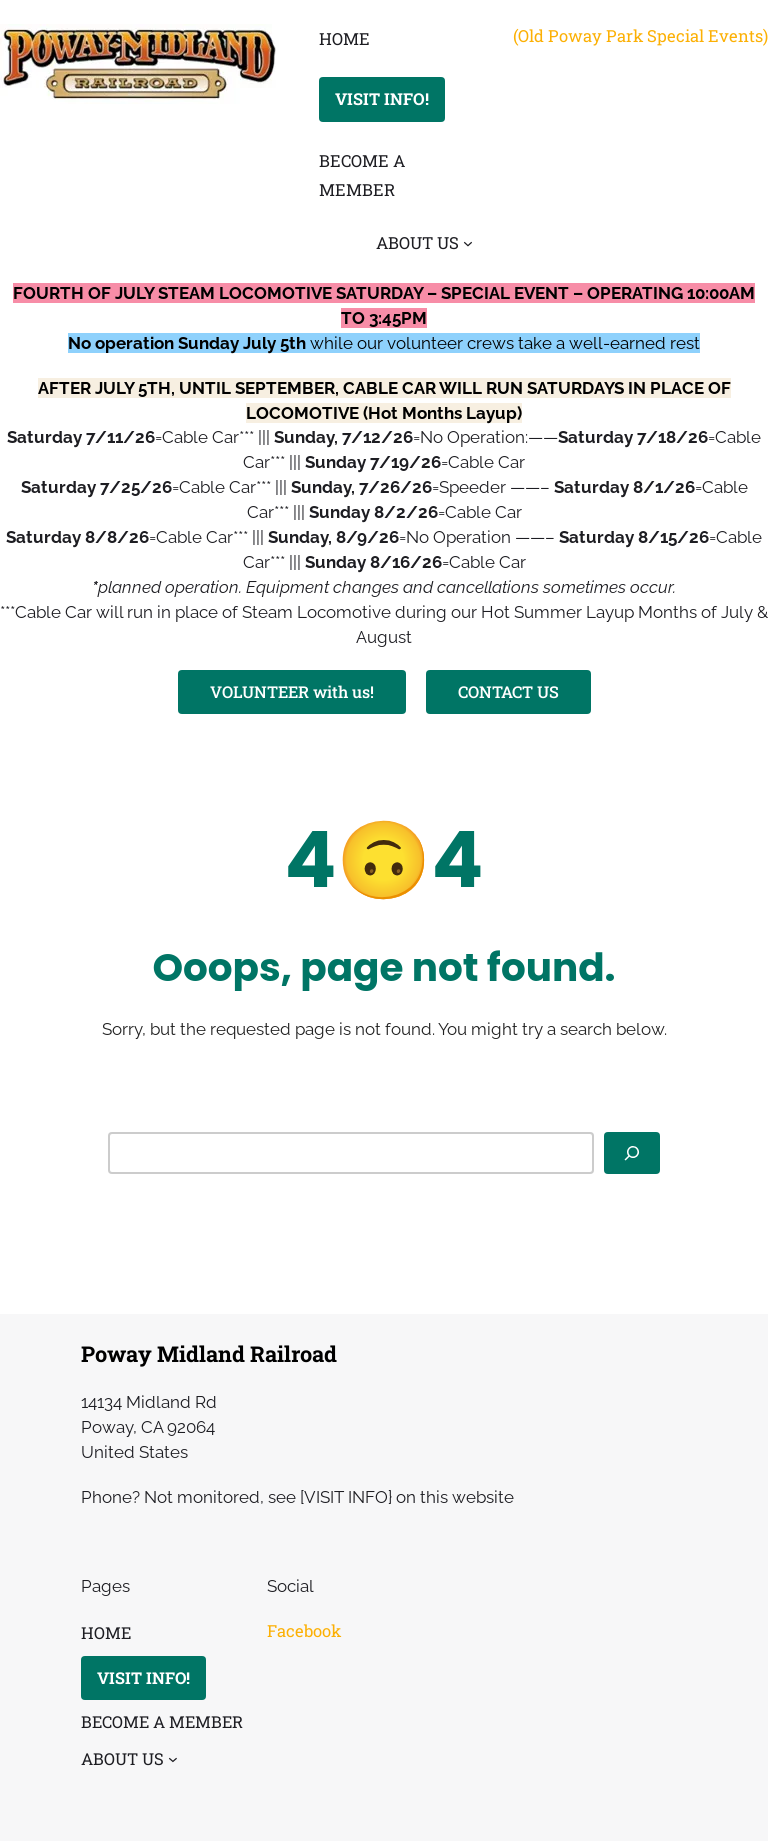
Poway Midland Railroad (209, 1353)
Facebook (304, 1630)
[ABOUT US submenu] (468, 242)
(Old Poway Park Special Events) (640, 35)
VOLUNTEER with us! (291, 691)
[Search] (632, 1152)
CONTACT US (508, 691)
